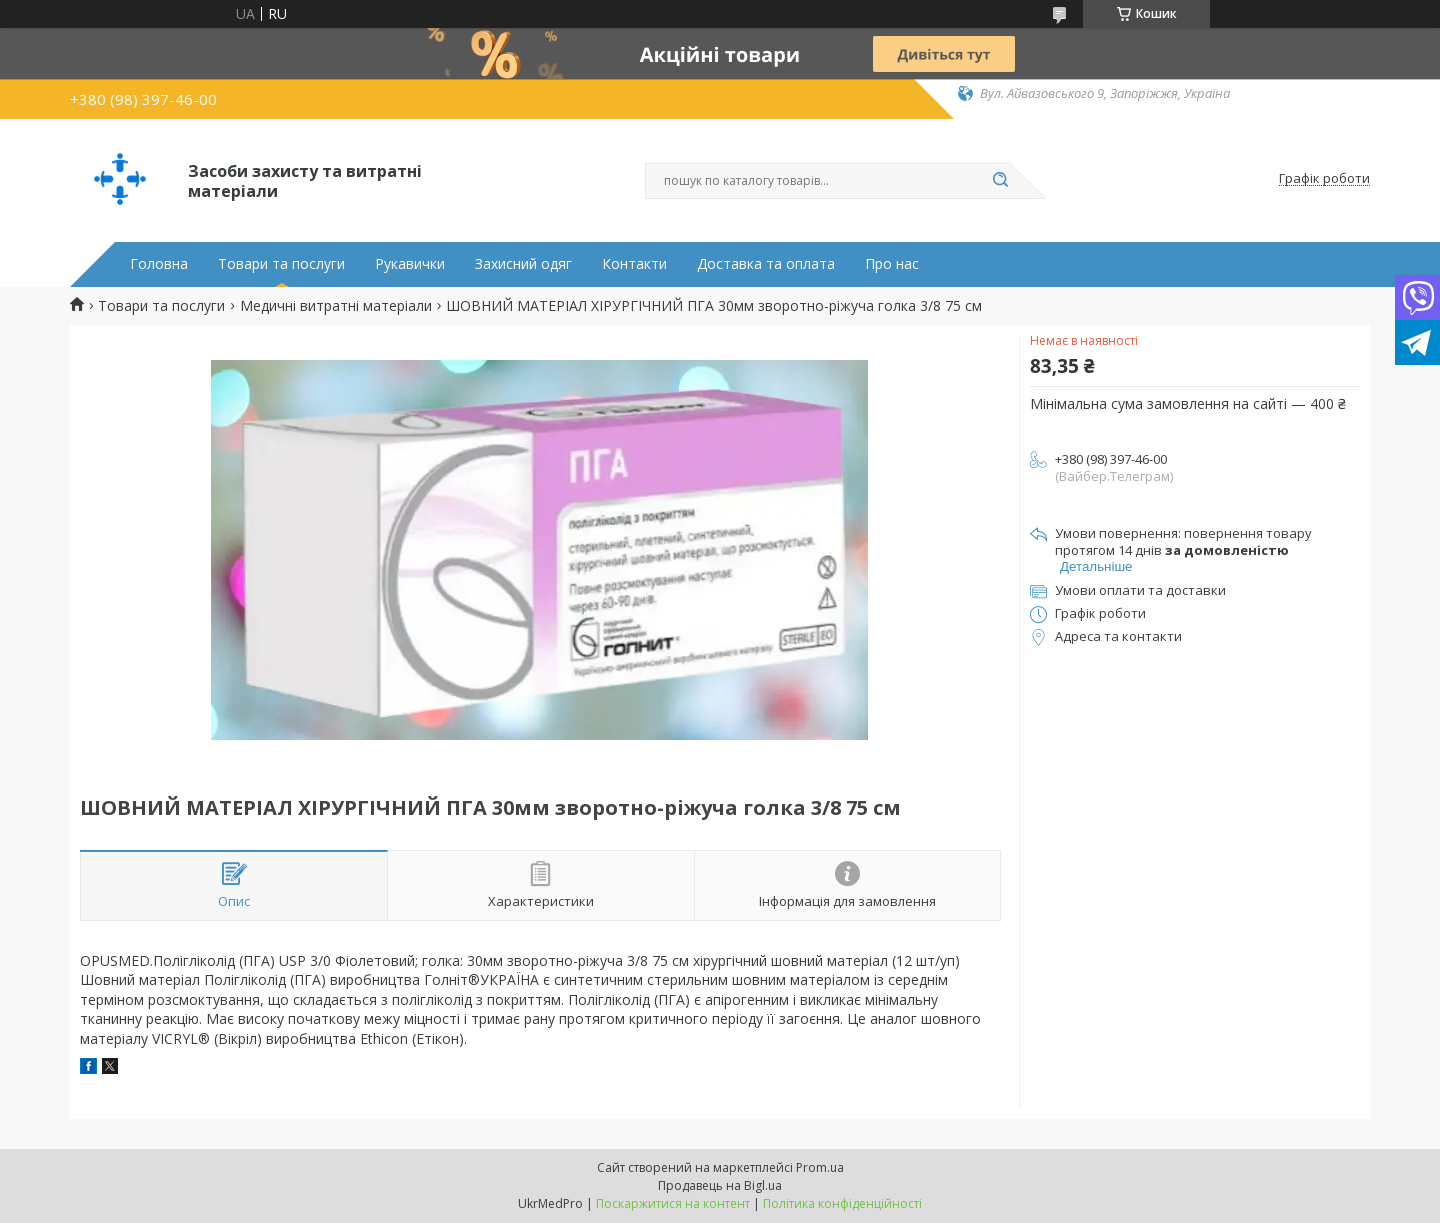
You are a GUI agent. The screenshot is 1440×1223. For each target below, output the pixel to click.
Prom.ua (820, 1167)
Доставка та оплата (766, 264)
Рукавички (410, 264)
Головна (159, 264)
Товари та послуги (281, 264)
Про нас (892, 264)
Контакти (634, 264)
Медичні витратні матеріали (336, 306)
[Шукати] (1000, 181)
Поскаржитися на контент (673, 1203)
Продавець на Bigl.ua (720, 1185)
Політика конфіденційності (842, 1203)
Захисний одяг (523, 264)
